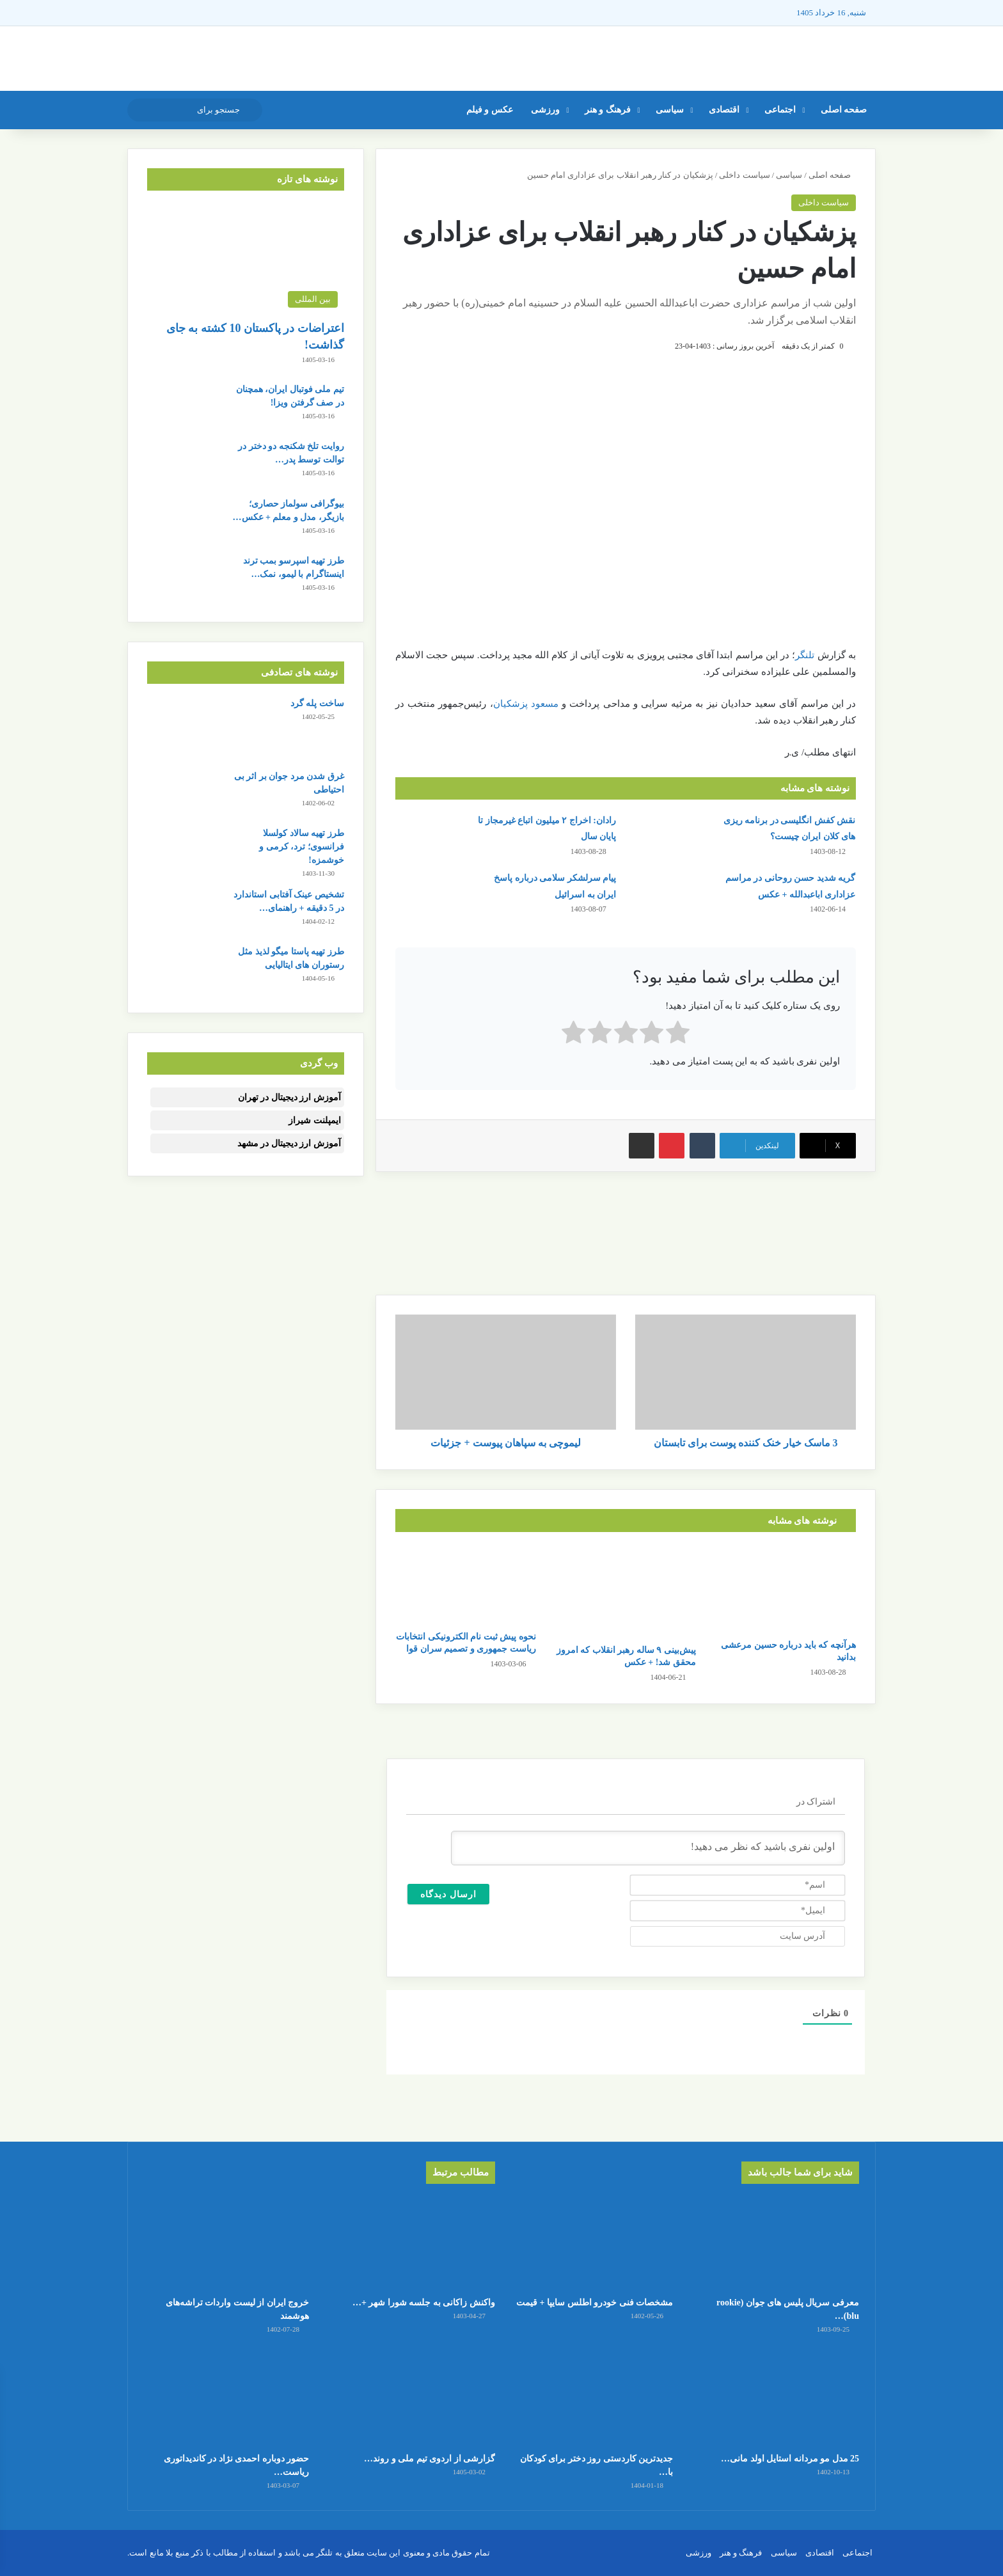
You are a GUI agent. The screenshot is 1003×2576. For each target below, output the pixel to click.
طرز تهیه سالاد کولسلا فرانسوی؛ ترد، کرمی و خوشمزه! (301, 846)
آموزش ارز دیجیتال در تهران (289, 1097)
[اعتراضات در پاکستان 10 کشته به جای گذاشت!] (245, 258)
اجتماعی (780, 110)
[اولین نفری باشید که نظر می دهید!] (648, 1848)
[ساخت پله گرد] (182, 729)
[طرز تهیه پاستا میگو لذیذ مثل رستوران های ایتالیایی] (182, 969)
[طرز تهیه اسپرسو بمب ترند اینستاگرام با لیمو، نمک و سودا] (182, 578)
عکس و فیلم (489, 110)
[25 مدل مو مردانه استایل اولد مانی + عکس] (776, 2398)
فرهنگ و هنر (608, 110)
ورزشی (545, 110)
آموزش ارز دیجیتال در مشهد (289, 1143)
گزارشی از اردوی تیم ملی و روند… (429, 2458)
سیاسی (670, 110)
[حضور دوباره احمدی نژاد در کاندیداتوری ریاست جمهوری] (226, 2398)
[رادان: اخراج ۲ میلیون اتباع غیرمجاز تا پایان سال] (431, 836)
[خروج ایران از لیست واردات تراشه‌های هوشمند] (226, 2243)
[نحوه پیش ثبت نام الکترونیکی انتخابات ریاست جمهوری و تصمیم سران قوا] (465, 1584)
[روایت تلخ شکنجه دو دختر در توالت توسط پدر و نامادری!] (182, 463)
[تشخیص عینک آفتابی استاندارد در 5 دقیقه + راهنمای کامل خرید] (182, 912)
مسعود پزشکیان (525, 704)
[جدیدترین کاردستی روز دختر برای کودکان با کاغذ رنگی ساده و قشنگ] (590, 2398)
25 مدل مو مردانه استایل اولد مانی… (790, 2458)
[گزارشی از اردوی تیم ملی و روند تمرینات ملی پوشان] (412, 2398)
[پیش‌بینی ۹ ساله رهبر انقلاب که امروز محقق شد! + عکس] (625, 1591)
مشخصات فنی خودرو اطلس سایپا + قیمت (594, 2302)
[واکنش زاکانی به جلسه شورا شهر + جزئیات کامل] (412, 2243)
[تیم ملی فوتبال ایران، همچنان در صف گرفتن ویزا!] (182, 407)
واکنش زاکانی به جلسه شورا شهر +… (423, 2302)
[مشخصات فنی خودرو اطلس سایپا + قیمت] (590, 2243)
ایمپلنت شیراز (314, 1120)
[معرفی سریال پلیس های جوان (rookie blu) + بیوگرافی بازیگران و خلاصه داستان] (776, 2243)
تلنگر (804, 655)
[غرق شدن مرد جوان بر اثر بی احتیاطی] (182, 794)
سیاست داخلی (744, 175)
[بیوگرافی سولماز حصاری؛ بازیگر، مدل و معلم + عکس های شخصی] (182, 521)
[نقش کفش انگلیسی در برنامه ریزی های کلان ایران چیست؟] (670, 836)
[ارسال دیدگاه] (448, 1894)
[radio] (678, 1035)
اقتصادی (724, 110)
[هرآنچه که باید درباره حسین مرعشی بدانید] (785, 1588)
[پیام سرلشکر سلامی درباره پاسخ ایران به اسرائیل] (431, 894)
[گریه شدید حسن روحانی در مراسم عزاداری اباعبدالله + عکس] (670, 894)
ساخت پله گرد (317, 703)
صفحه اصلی (844, 110)
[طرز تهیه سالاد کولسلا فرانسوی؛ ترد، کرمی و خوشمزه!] (182, 850)
